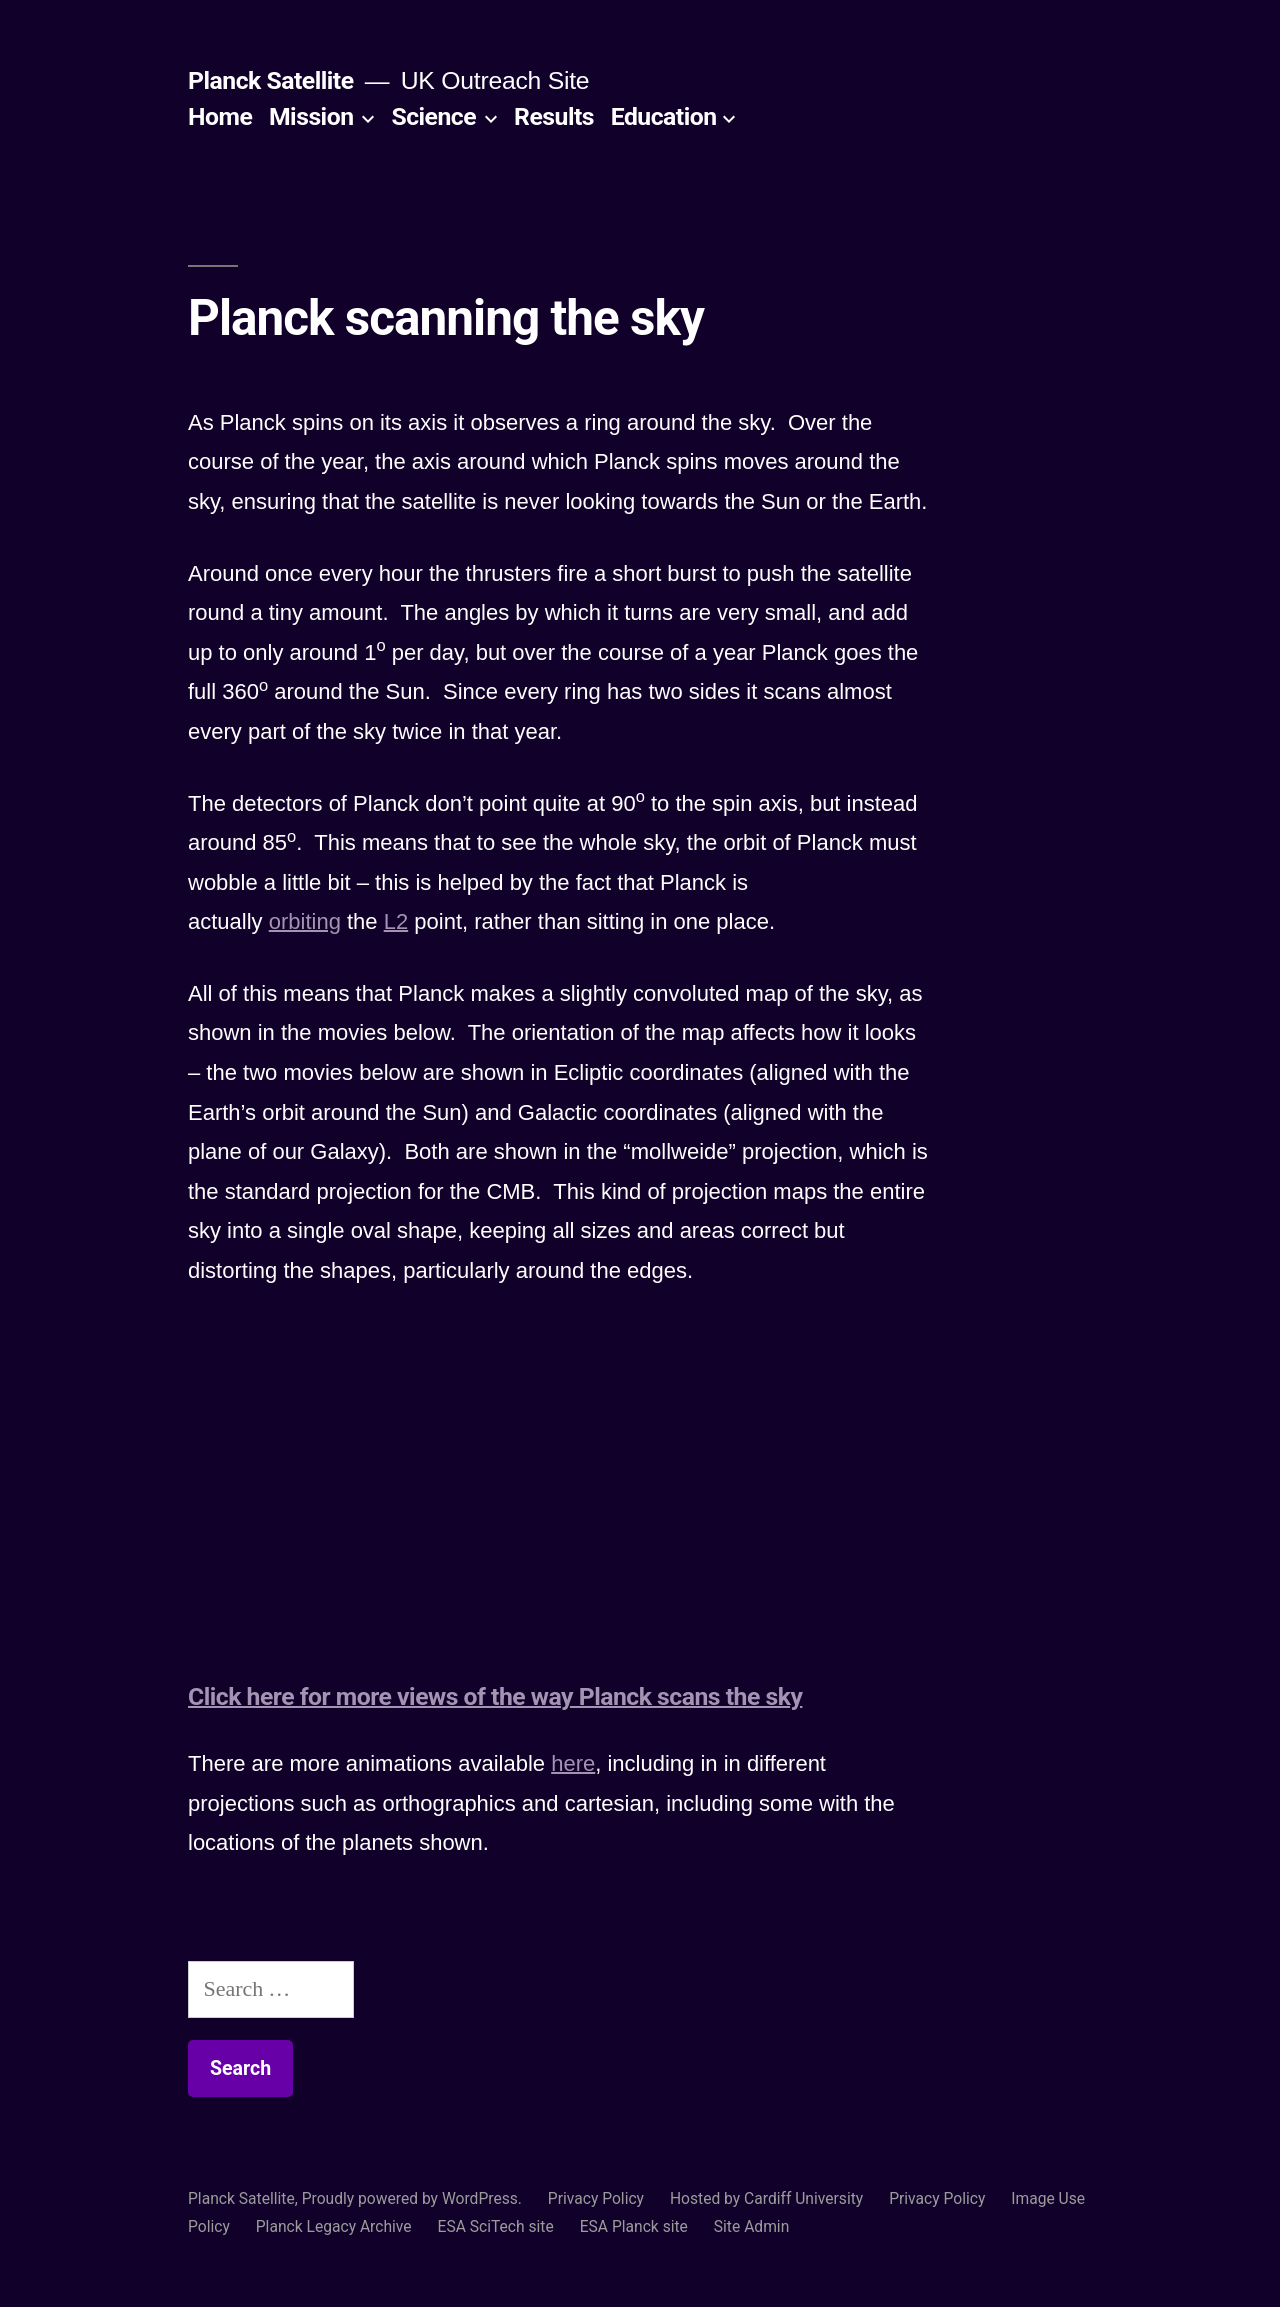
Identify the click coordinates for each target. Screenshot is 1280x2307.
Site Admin (752, 2226)
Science (433, 116)
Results (554, 116)
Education (664, 116)
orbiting (305, 921)
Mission (311, 116)
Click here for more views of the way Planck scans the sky (495, 1696)
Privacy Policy (596, 2198)
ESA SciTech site (496, 2226)
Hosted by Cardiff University (766, 2198)
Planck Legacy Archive (334, 2226)
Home (220, 116)
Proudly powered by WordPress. (414, 2198)
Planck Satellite (271, 80)
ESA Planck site (634, 2226)
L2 (396, 921)
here (573, 1763)
